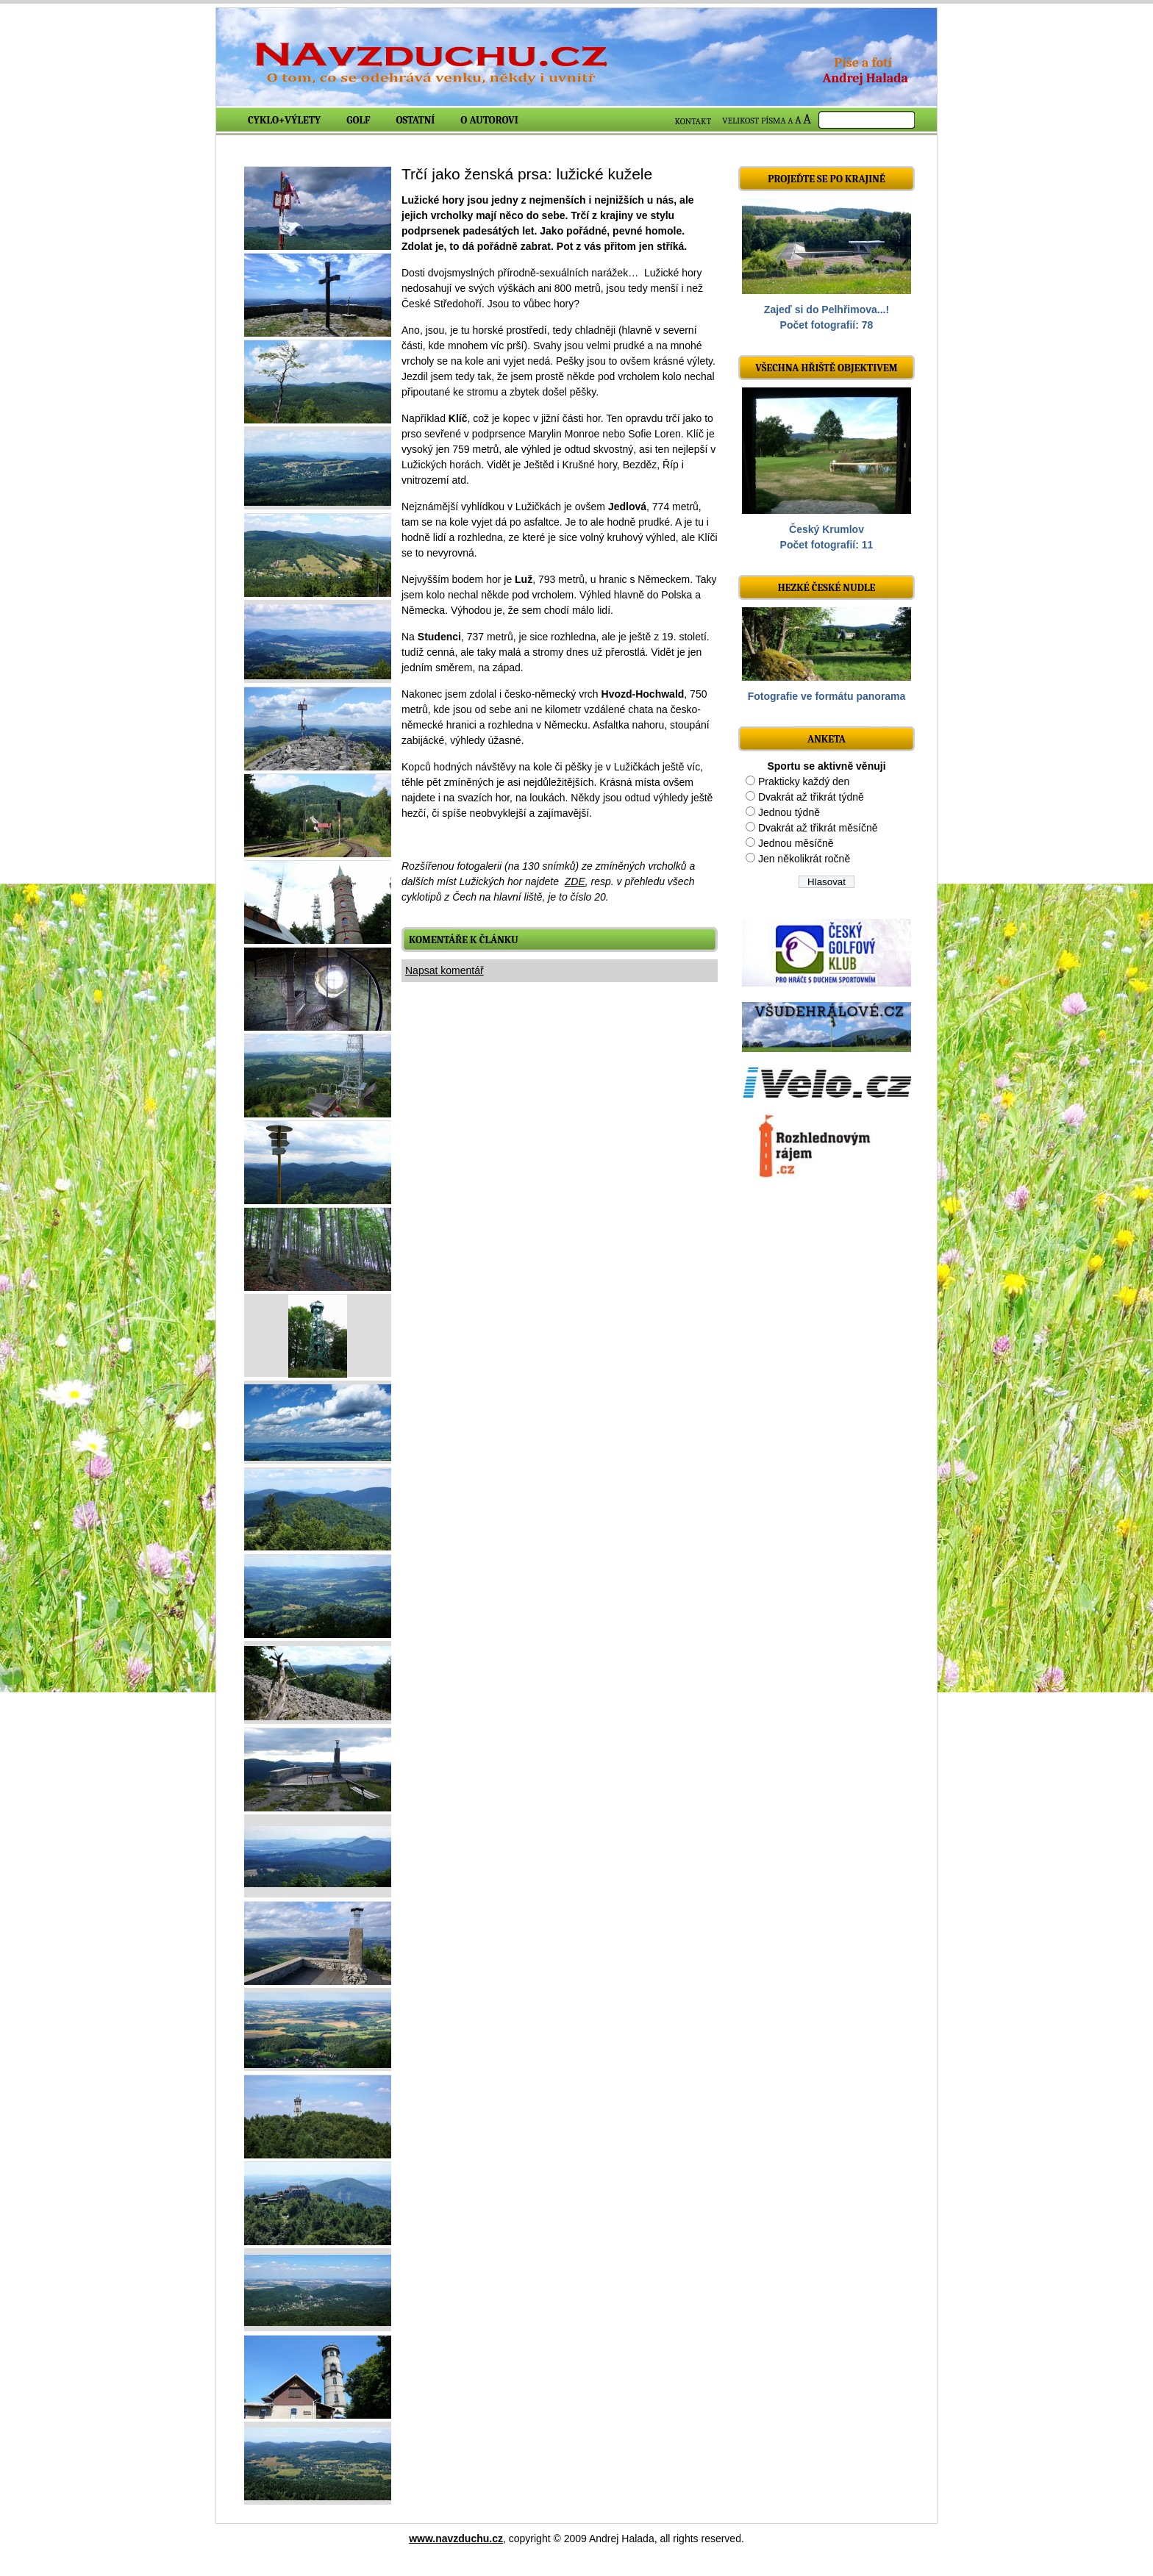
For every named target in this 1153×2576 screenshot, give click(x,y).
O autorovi (489, 120)
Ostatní (415, 120)
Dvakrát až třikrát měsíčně (818, 828)
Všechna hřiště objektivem (826, 368)
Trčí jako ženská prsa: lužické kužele (526, 173)
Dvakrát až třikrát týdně (811, 797)
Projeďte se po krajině (826, 179)
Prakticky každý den (804, 781)
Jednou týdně (789, 812)
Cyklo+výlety (284, 120)
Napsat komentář (444, 970)
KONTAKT (693, 121)
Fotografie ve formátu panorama (827, 696)
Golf (358, 120)
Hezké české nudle (827, 588)
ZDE (575, 881)
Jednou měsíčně (796, 843)
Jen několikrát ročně (804, 859)
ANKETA (826, 739)
